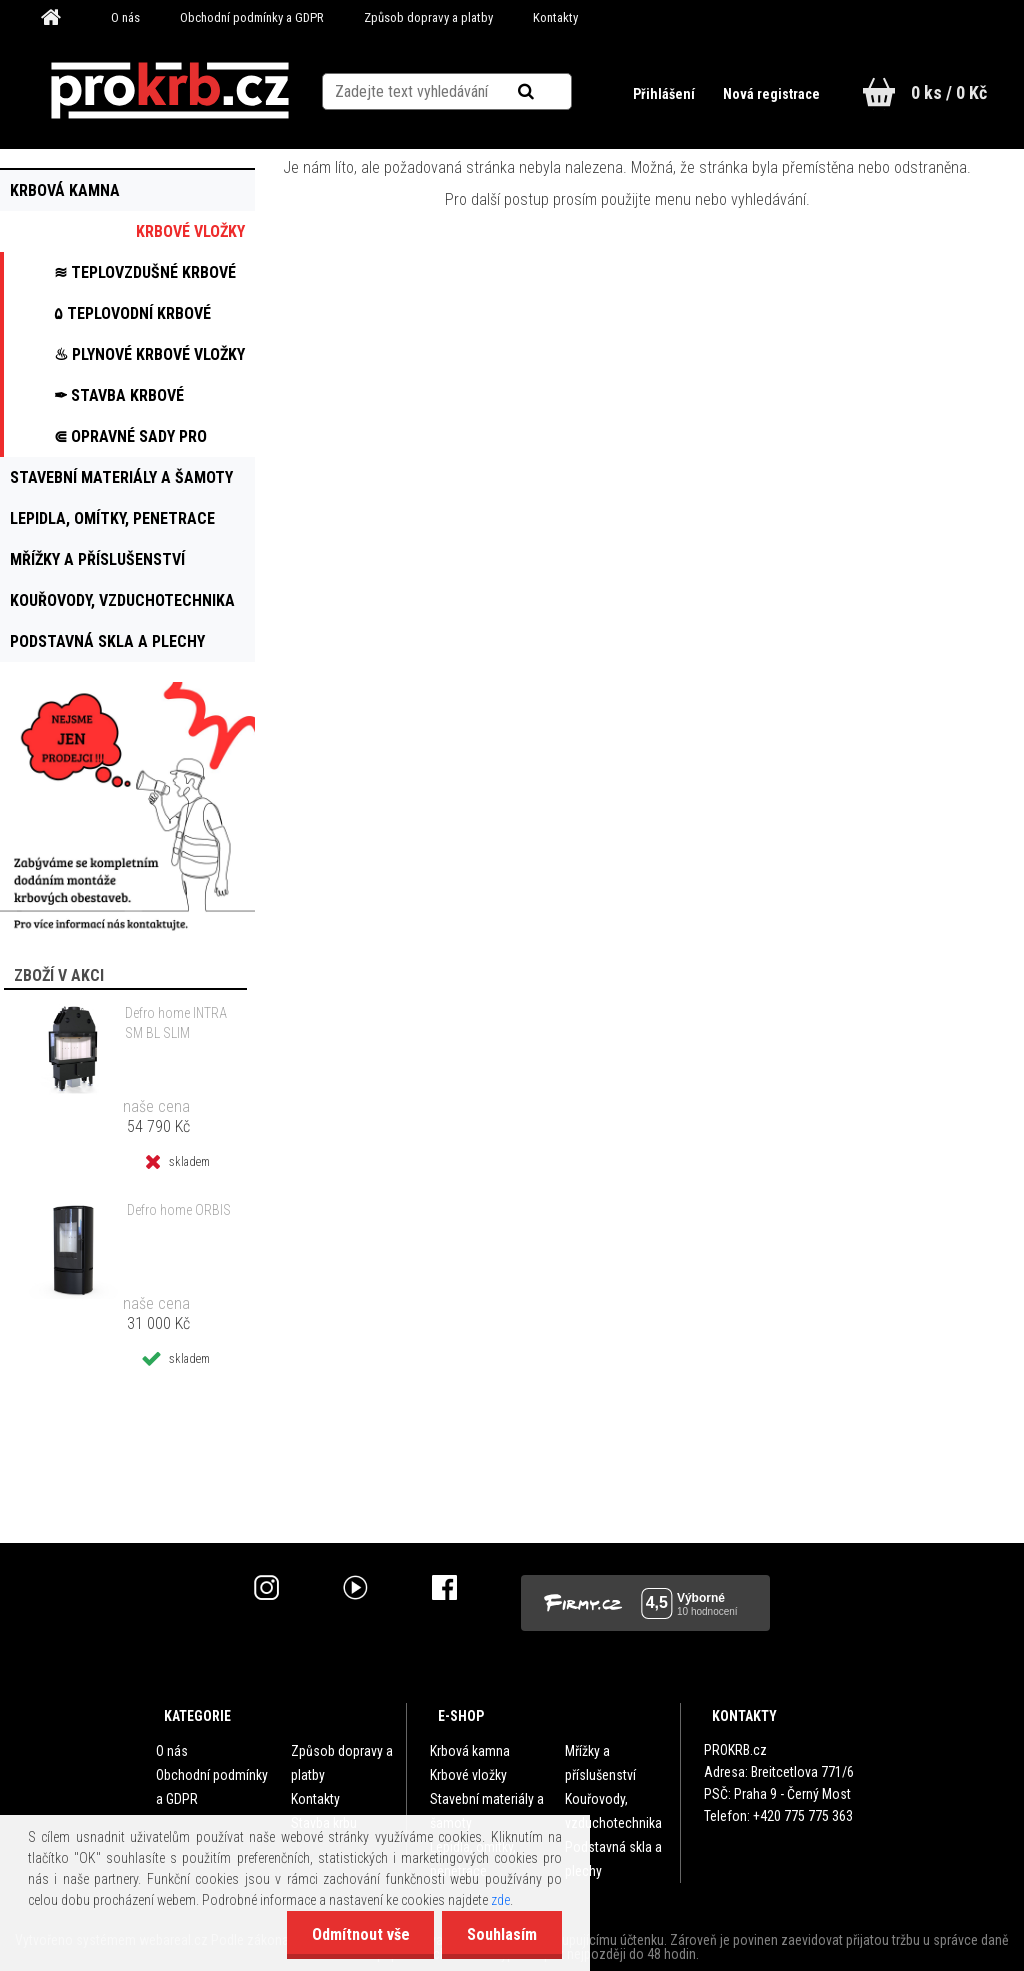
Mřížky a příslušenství (600, 1763)
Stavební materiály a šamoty (487, 1811)
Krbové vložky (468, 1775)
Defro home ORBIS (179, 1210)
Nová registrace (771, 94)
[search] (550, 92)
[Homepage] (58, 18)
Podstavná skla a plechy (613, 1859)
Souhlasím (502, 1934)
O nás (125, 17)
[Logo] (169, 91)
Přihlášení (665, 94)
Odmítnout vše (360, 1934)
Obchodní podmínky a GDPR (252, 17)
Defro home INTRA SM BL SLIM (176, 1023)
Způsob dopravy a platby (428, 17)
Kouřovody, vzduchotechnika (613, 1811)
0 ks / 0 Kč (949, 92)
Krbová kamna (470, 1751)
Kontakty (555, 17)
